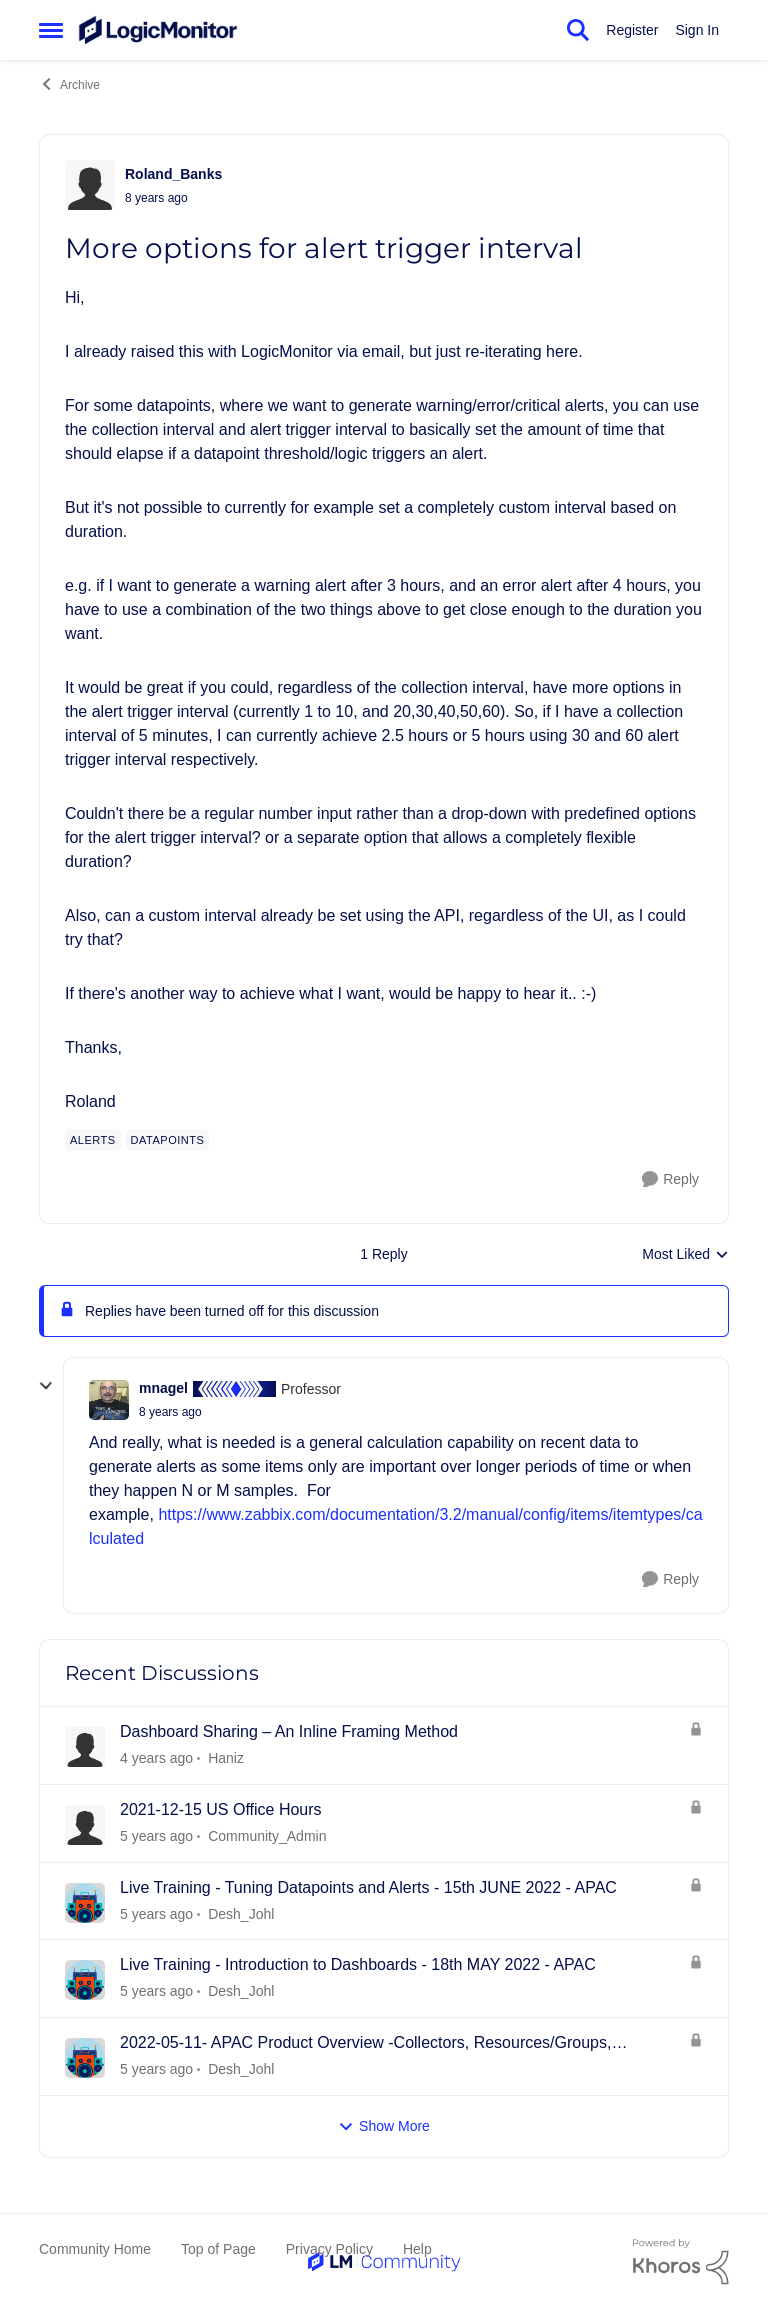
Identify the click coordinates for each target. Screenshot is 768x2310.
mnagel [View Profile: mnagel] (163, 1388)
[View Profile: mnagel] (109, 1400)
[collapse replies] (46, 1386)
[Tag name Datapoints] (168, 1140)
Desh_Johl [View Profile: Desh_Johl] (241, 1913)
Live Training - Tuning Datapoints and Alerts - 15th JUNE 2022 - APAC (368, 1887)
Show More (384, 2126)
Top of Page (218, 2249)
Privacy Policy (329, 2249)
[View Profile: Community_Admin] (85, 1825)
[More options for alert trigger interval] (170, 1412)
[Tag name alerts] (93, 1140)
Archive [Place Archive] (69, 84)
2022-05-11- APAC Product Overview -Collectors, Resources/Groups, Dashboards (365, 2044)
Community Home (95, 2249)
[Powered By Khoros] (681, 2262)
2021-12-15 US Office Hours (221, 1809)
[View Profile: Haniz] (85, 1747)
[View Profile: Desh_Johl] (85, 1903)
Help (417, 2249)
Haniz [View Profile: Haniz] (226, 1758)
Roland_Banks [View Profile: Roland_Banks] (173, 174)
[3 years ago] (156, 1758)
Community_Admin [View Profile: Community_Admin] (267, 1836)
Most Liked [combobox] (685, 1255)
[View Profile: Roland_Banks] (90, 185)
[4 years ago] (156, 1836)
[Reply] (670, 1179)
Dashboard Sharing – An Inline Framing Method (289, 1731)
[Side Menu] (51, 30)
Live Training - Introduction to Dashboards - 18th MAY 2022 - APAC (358, 1964)
